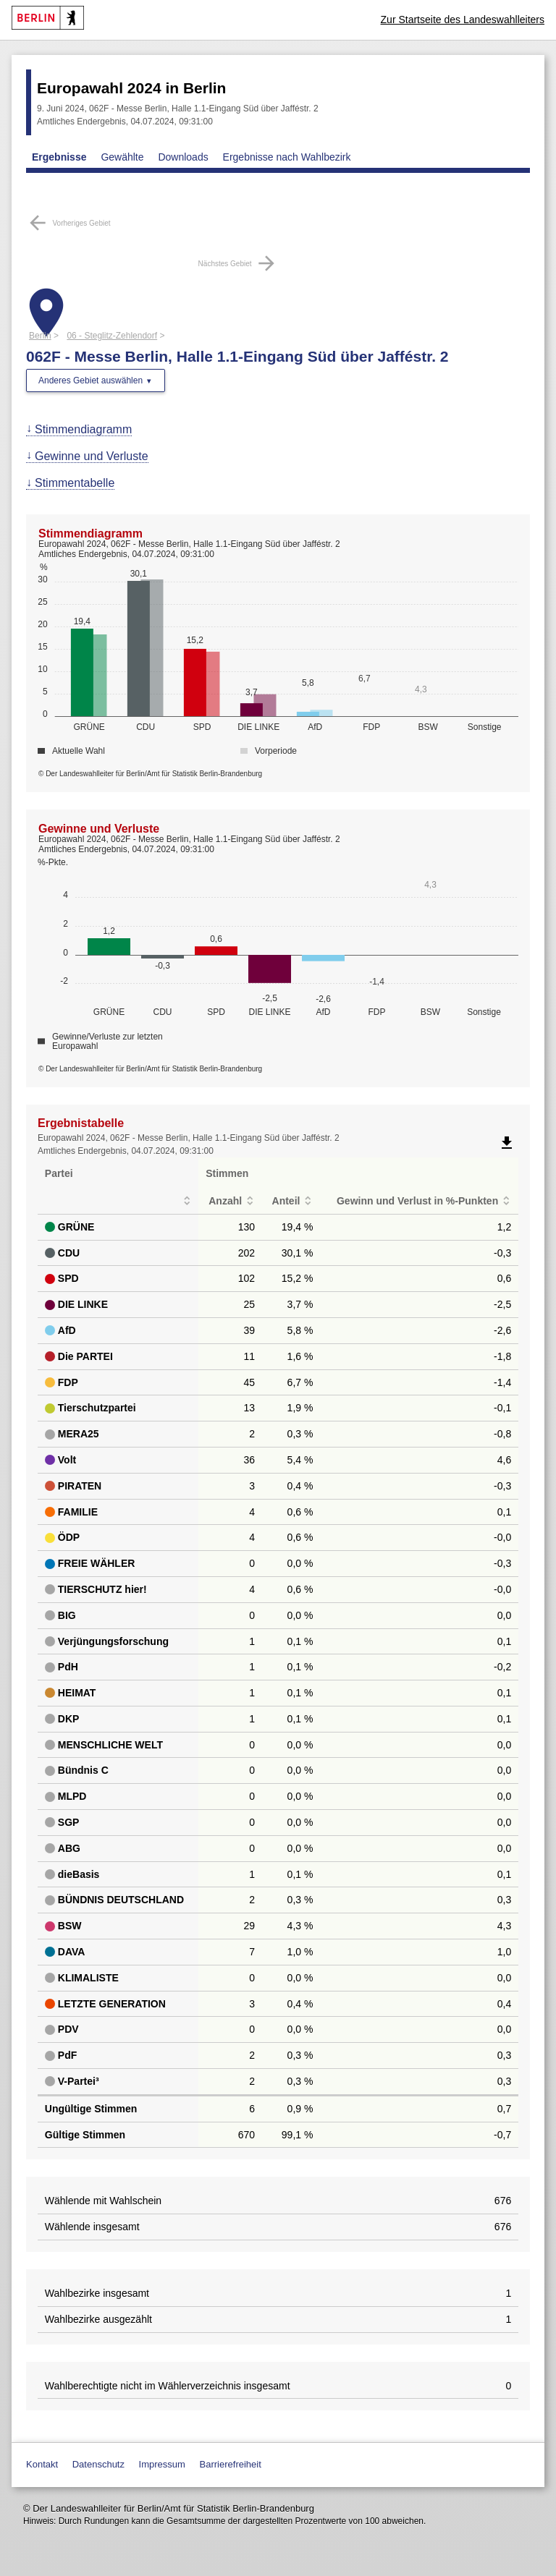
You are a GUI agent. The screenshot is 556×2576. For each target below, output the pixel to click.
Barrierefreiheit (230, 2464)
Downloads (183, 157)
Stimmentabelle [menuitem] (74, 483)
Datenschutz (98, 2464)
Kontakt (42, 2464)
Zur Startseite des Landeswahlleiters (462, 19)
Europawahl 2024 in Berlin (131, 88)
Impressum (162, 2464)
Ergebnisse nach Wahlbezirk (287, 157)
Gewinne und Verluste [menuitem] (91, 456)
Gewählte (122, 157)
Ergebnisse (59, 157)
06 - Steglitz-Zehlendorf (112, 336)
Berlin (40, 336)
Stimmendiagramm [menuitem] (83, 429)
